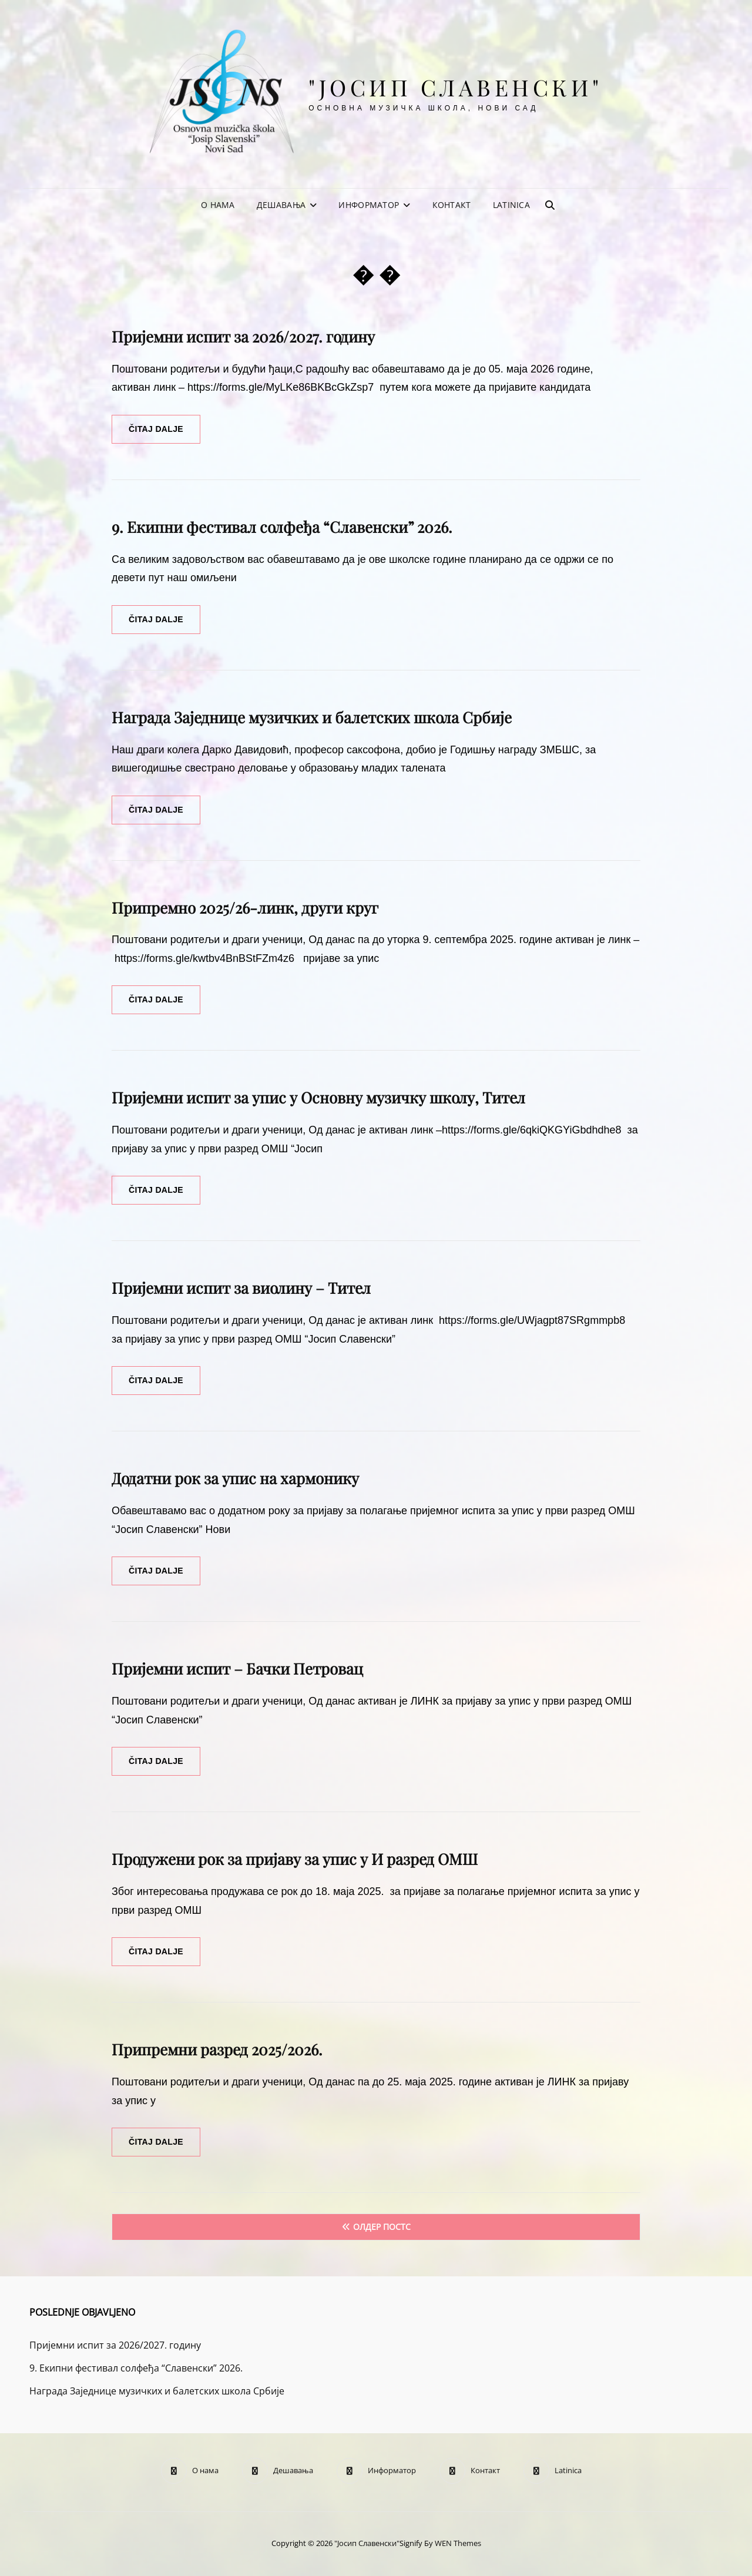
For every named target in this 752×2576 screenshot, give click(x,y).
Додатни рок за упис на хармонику (235, 1478)
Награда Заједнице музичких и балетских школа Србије (312, 717)
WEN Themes (458, 2543)
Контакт (451, 204)
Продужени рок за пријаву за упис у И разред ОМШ (295, 1859)
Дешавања (281, 204)
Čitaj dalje (164, 433)
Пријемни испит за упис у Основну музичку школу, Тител (318, 1097)
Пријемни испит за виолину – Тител (241, 1287)
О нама (218, 204)
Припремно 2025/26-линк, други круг (245, 907)
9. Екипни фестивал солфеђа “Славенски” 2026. (282, 526)
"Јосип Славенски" (455, 87)
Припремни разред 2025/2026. (217, 2049)
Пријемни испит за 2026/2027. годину (243, 336)
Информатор (368, 204)
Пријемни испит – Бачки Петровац (237, 1668)
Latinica (511, 204)
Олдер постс (382, 2226)
